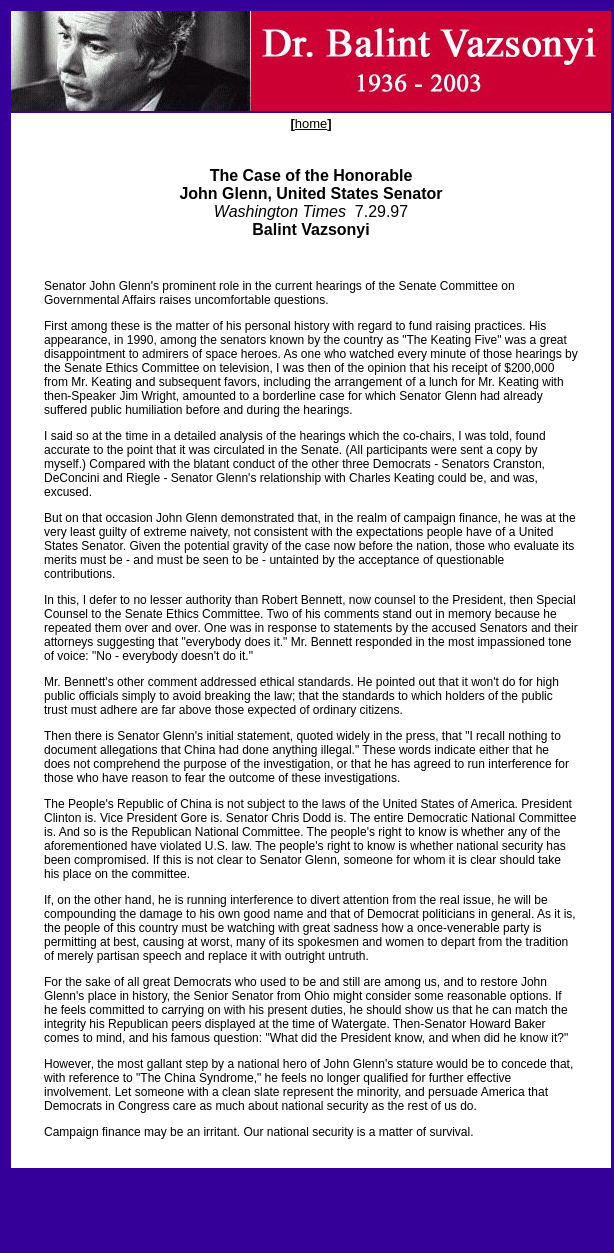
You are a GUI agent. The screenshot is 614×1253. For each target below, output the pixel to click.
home (311, 123)
